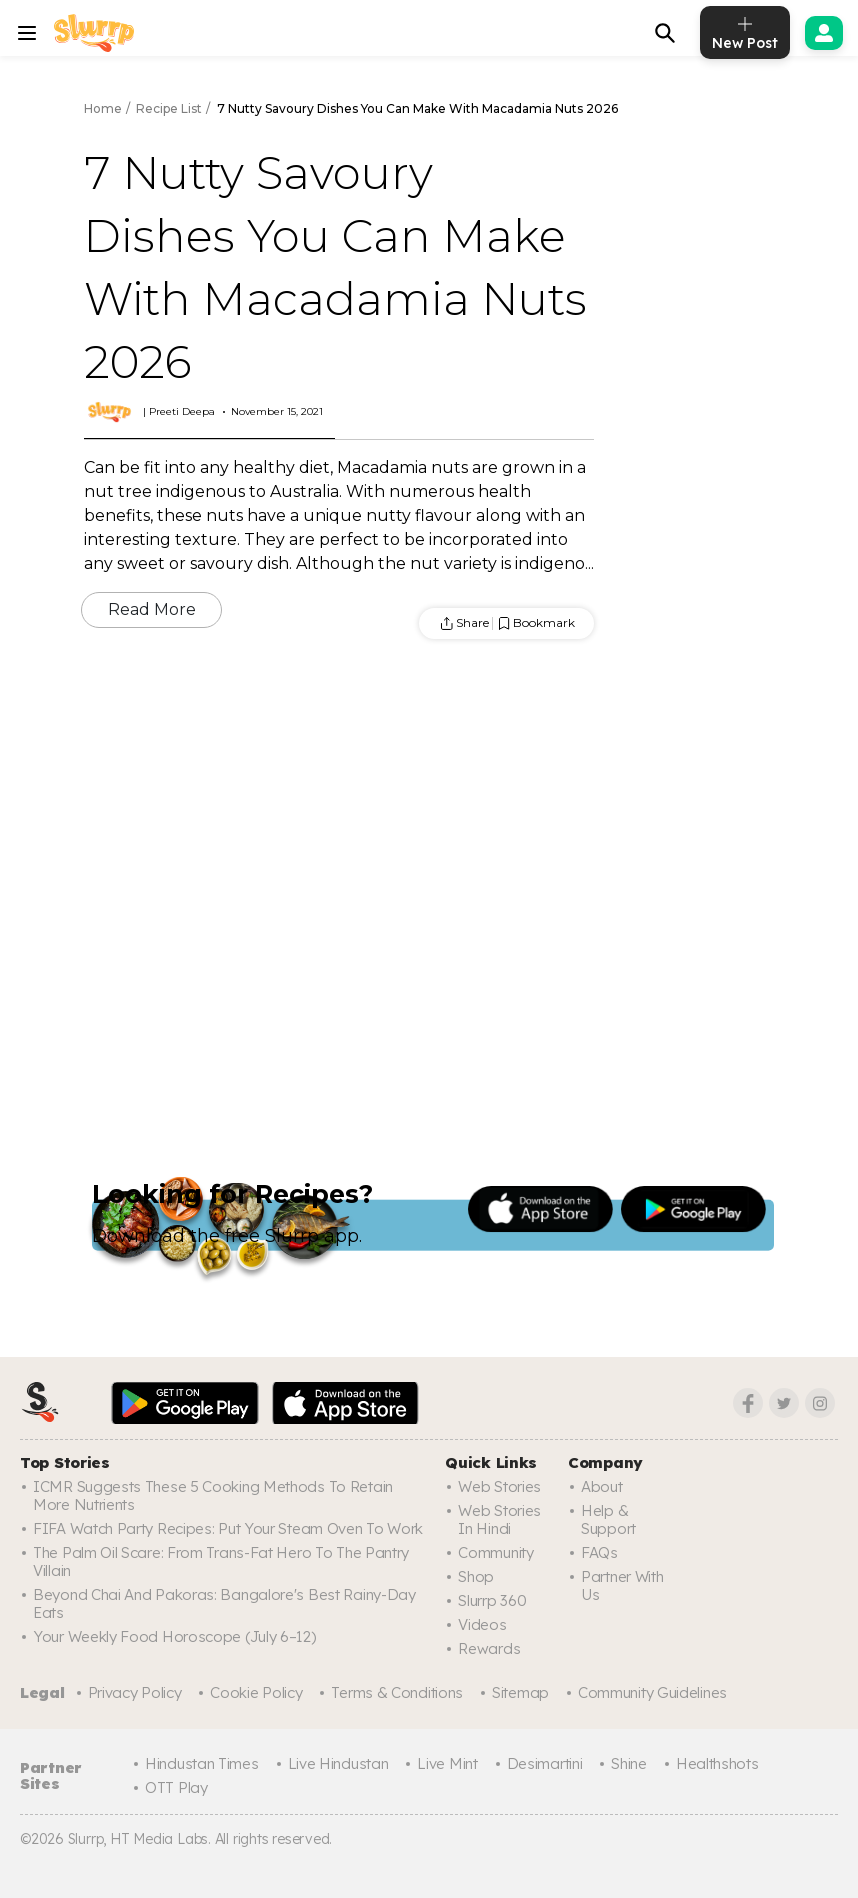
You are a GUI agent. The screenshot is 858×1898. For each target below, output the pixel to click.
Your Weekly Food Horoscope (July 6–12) (174, 1636)
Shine (629, 1763)
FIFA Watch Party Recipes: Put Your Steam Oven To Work (228, 1528)
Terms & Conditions (397, 1692)
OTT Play (176, 1787)
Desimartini (545, 1763)
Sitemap (520, 1692)
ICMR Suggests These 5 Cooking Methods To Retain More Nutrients (213, 1495)
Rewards (489, 1648)
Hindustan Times (202, 1763)
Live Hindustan (338, 1763)
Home (103, 108)
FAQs (599, 1552)
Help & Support (608, 1519)
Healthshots (717, 1763)
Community (495, 1552)
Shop (476, 1576)
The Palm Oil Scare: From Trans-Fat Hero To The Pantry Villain (221, 1561)
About (602, 1486)
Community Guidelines (652, 1692)
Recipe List (169, 108)
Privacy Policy (135, 1692)
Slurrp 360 (492, 1600)
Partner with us (622, 1585)
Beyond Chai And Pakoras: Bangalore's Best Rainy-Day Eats (224, 1603)
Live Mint (447, 1763)
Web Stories (499, 1486)
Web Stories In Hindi (499, 1519)
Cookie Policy (256, 1692)
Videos (482, 1624)
